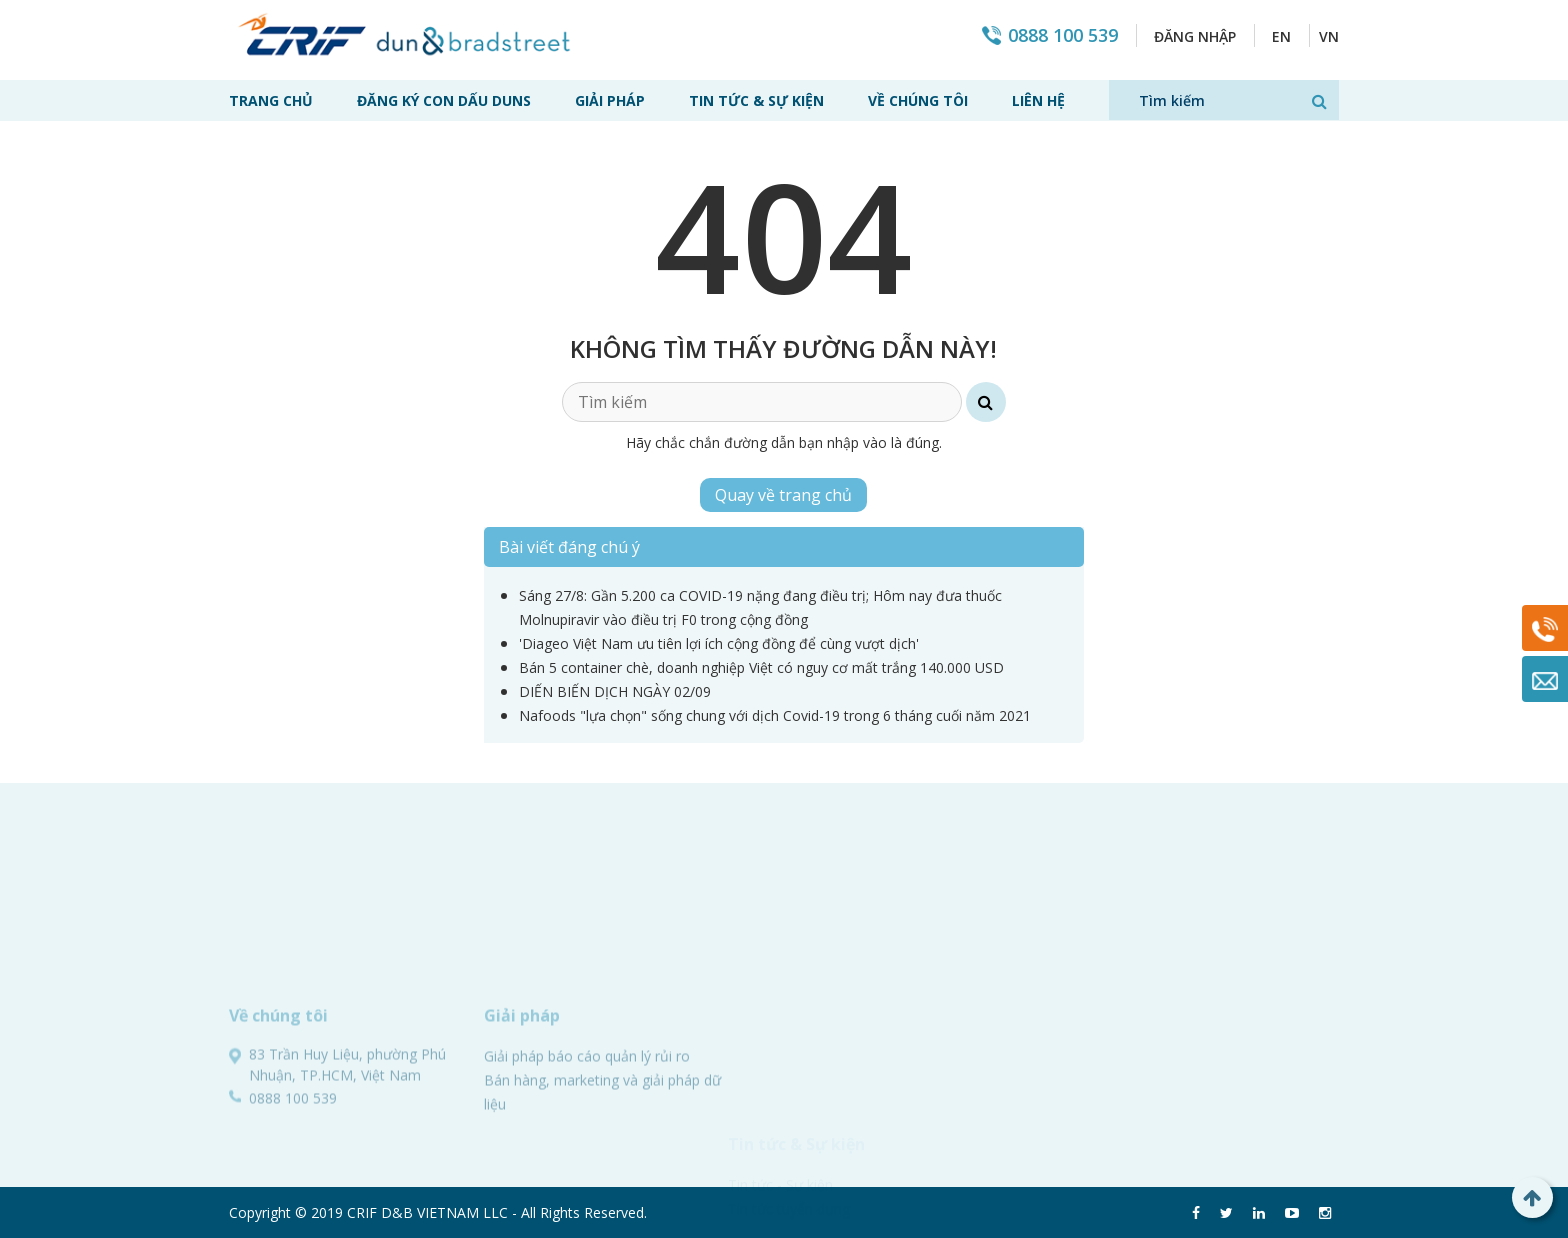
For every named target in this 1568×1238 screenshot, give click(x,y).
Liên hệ (1038, 100)
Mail (1545, 679)
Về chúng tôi (918, 100)
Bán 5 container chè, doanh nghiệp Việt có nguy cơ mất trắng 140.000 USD (761, 667)
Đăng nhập (1195, 36)
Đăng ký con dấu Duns (444, 100)
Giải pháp (610, 100)
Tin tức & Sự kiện (756, 100)
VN (1329, 36)
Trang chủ (271, 100)
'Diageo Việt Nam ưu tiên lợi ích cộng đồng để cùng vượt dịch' (719, 643)
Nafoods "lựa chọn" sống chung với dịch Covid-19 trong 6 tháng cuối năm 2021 (775, 715)
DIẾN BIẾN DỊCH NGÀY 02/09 (615, 691)
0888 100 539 (1063, 35)
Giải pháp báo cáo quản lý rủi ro (587, 1161)
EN (1281, 36)
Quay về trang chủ (783, 495)
